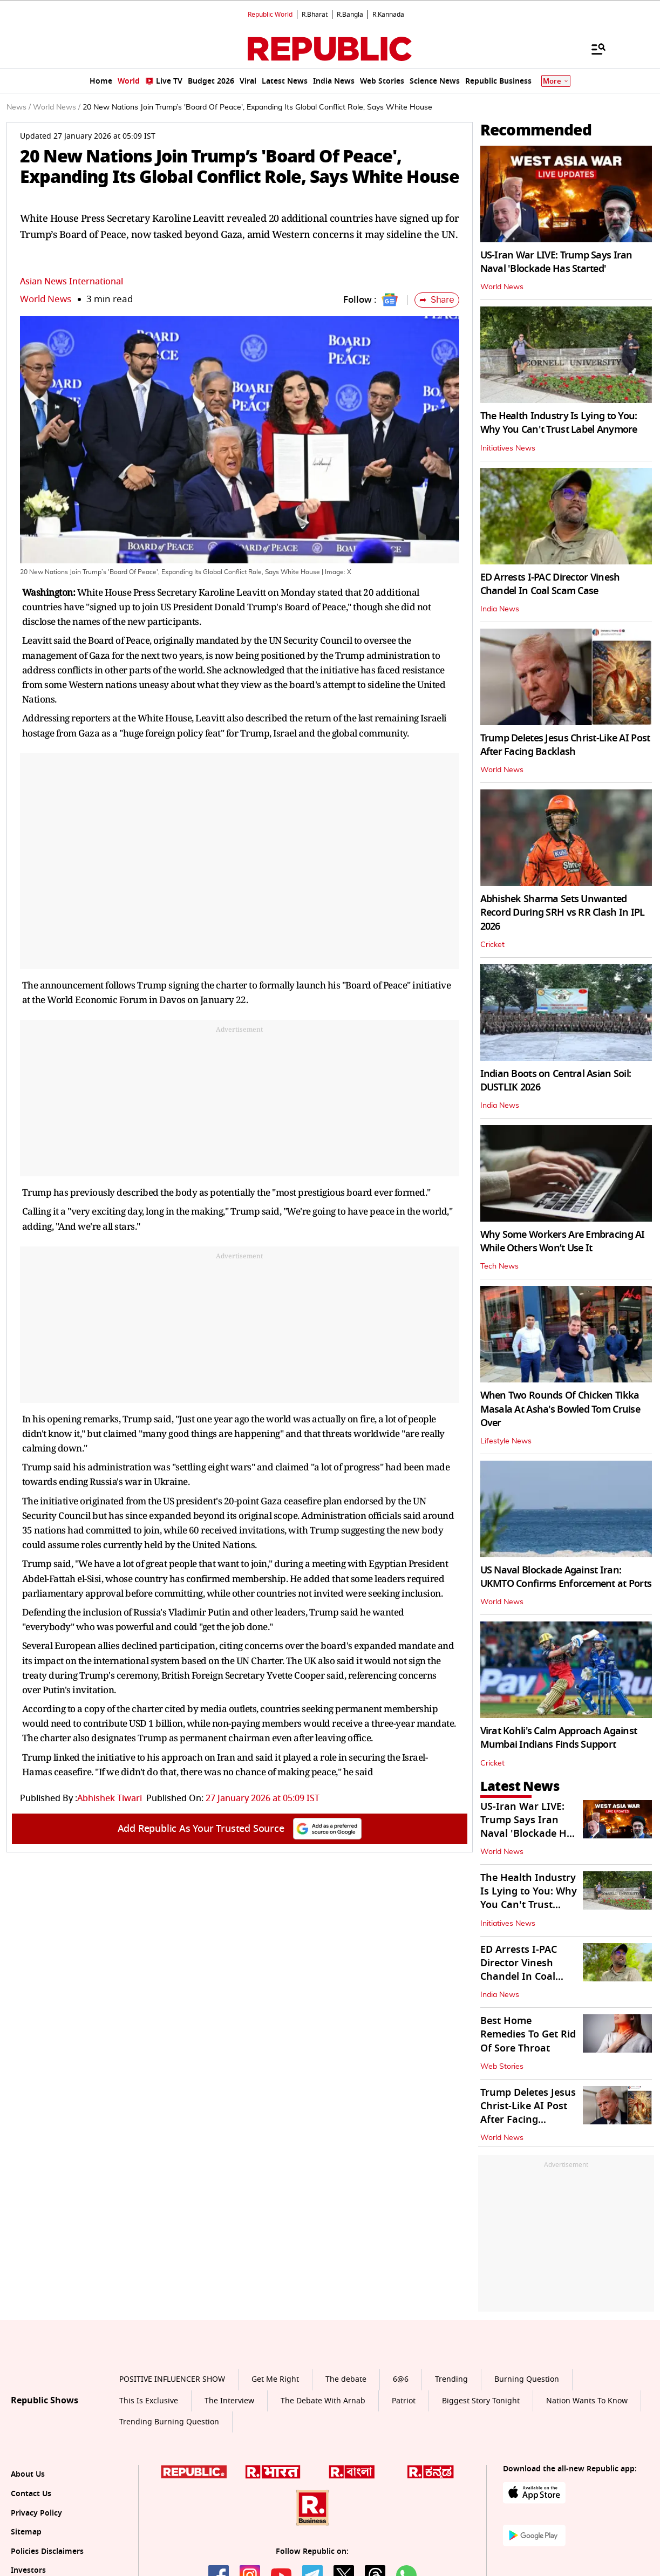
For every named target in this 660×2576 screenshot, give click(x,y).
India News (499, 609)
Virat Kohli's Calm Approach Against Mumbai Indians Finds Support (558, 1738)
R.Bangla (350, 14)
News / (18, 107)
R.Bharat (315, 14)
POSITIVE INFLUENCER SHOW (172, 2379)
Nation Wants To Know (587, 2401)
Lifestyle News (506, 1441)
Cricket (492, 945)
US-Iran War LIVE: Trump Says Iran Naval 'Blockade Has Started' (556, 262)
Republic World (270, 14)
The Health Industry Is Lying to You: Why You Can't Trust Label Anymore (558, 423)
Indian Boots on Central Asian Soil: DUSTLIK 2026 (555, 1080)
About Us (28, 2474)
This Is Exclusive (148, 2401)
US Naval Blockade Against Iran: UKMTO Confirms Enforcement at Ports (566, 1577)
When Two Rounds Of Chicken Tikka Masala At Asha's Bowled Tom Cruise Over (560, 1408)
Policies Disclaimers (47, 2551)
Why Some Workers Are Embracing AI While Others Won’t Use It (562, 1241)
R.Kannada (388, 14)
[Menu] (593, 49)
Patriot (404, 2401)
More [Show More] (556, 81)
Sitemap (26, 2532)
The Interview (229, 2401)
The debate (345, 2379)
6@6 (401, 2379)
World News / (56, 107)
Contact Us (31, 2493)
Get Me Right (275, 2379)
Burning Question (526, 2379)
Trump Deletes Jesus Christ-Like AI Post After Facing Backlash (565, 745)
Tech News (499, 1266)
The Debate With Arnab (323, 2401)
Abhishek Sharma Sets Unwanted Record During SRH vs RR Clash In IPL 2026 (562, 912)
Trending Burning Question (169, 2422)
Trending (451, 2379)
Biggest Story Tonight (481, 2401)
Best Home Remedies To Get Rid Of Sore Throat (528, 2034)
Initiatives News (507, 448)
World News (45, 299)
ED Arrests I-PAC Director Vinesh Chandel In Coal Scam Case (550, 584)
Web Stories (501, 2066)
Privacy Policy (36, 2513)
